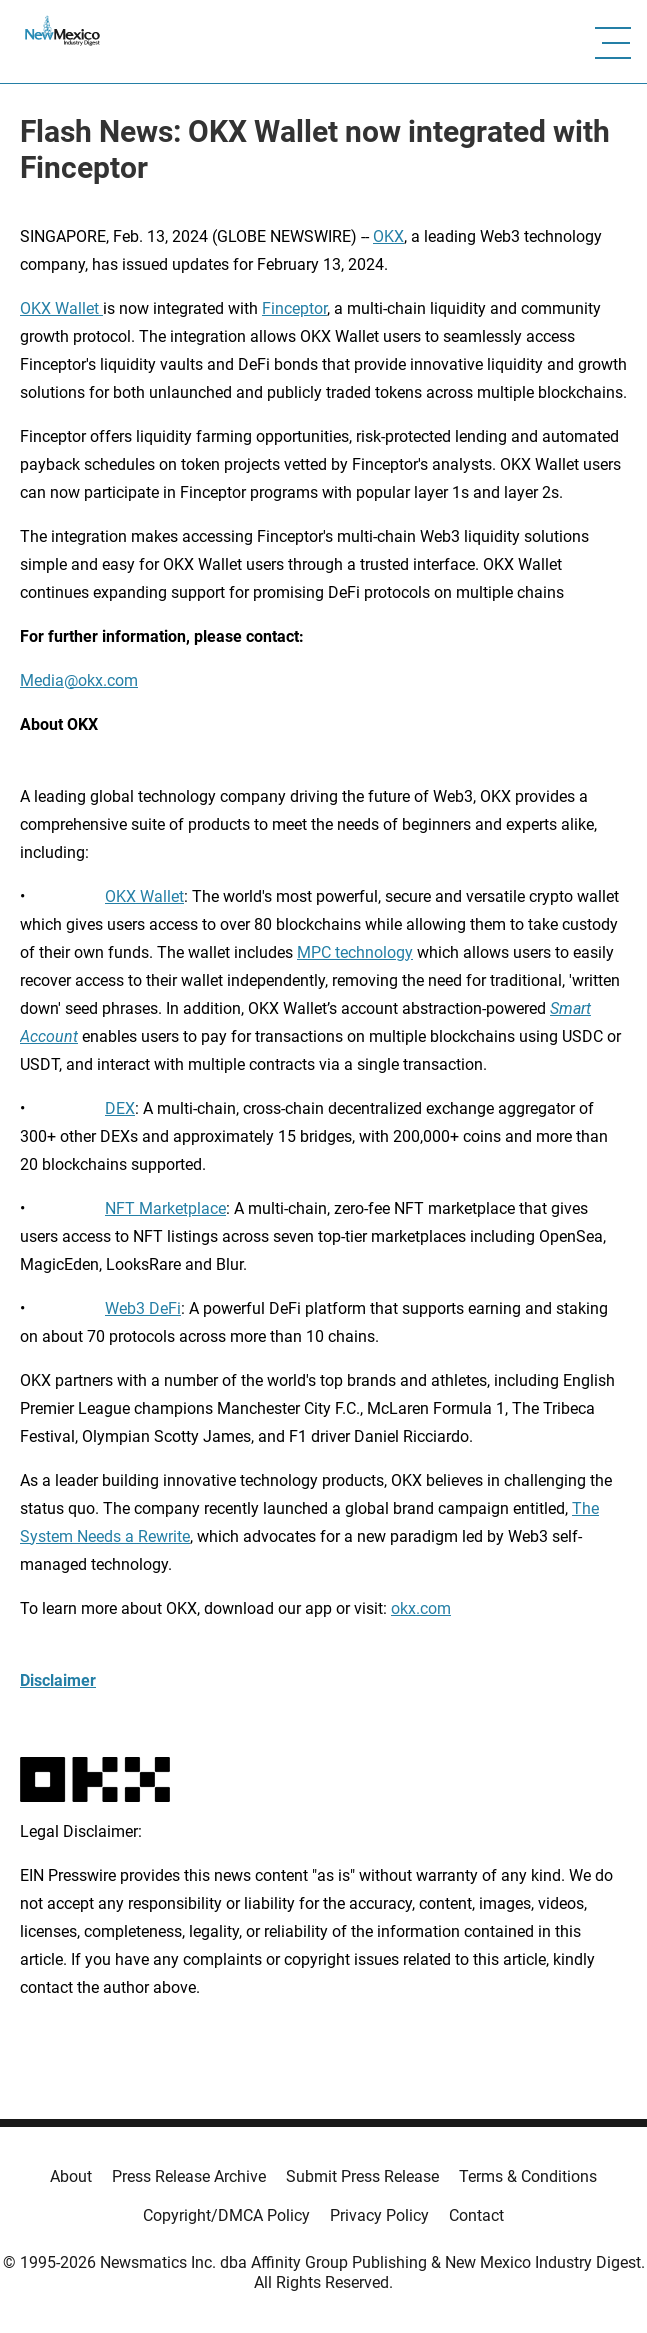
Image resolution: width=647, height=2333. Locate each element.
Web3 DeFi (143, 1308)
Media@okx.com (79, 680)
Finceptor (294, 308)
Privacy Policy (379, 2215)
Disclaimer (58, 1680)
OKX (388, 236)
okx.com (421, 1608)
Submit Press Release (362, 2176)
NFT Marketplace (165, 1208)
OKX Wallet (61, 308)
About (71, 2176)
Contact (476, 2215)
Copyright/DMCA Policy (226, 2215)
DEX (120, 1108)
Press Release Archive (189, 2176)
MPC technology (355, 952)
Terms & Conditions (528, 2176)
